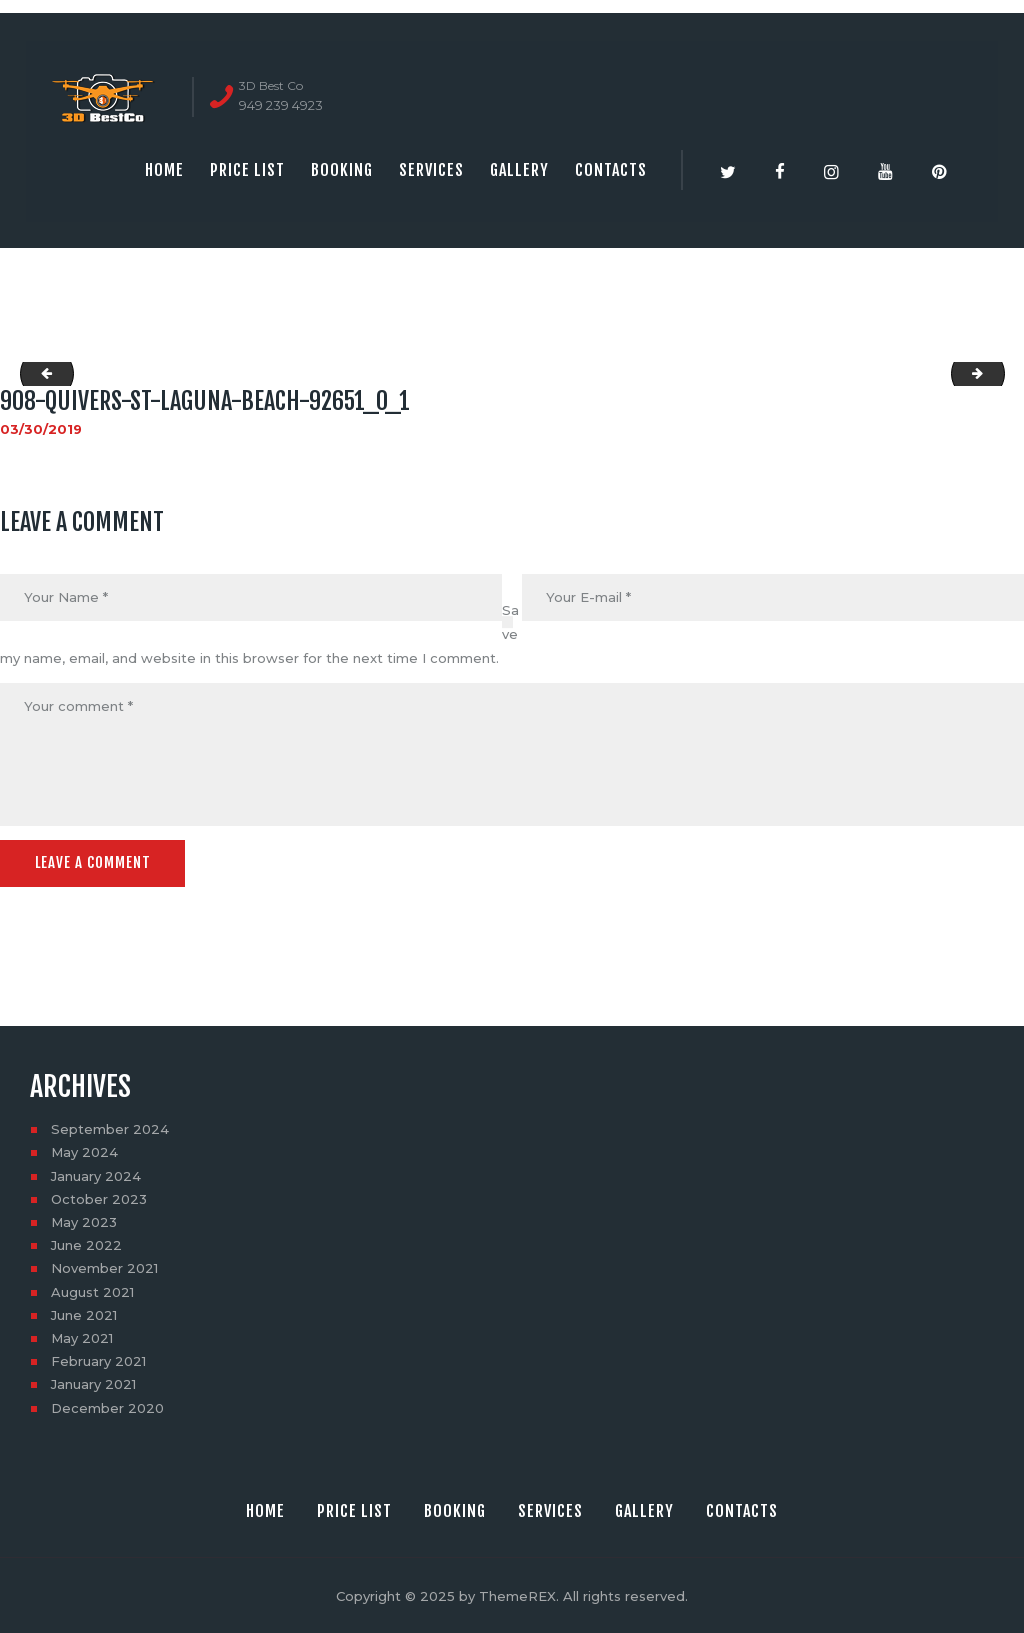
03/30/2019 (41, 429)
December (107, 1406)
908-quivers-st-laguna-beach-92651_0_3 (998, 374)
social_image (41, 374)
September (110, 1128)
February (98, 1360)
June (86, 1244)
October (99, 1198)
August (92, 1290)
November (104, 1267)
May (84, 1151)
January (96, 1174)
